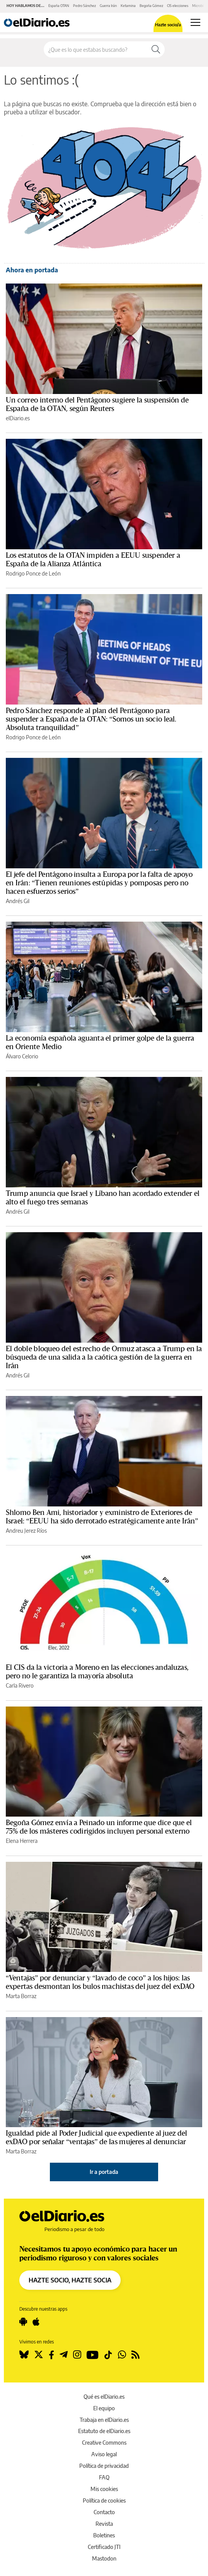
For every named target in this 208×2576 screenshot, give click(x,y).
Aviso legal (104, 2454)
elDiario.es (18, 418)
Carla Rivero (20, 1685)
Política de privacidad (104, 2465)
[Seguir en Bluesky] (24, 2354)
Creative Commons (104, 2442)
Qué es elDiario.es (104, 2396)
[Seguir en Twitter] (38, 2354)
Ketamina (128, 5)
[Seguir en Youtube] (93, 2354)
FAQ (104, 2477)
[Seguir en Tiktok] (108, 2354)
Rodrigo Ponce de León (33, 573)
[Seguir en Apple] (35, 2321)
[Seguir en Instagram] (77, 2354)
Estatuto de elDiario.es (104, 2431)
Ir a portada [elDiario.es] (104, 2171)
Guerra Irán (108, 5)
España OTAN (58, 5)
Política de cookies (104, 2500)
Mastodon (104, 2558)
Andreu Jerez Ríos (26, 1530)
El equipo (104, 2408)
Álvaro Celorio (22, 1056)
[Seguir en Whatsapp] (122, 2354)
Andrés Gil (17, 901)
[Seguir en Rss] (135, 2354)
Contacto (104, 2512)
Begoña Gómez (151, 5)
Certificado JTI (104, 2547)
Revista (104, 2523)
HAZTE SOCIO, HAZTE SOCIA (70, 2280)
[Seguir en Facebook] (51, 2354)
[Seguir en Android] (23, 2321)
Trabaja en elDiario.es (104, 2419)
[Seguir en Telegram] (64, 2354)
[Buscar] (156, 49)
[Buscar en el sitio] (95, 49)
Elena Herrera (22, 1840)
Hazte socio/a (168, 24)
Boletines (104, 2535)
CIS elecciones (177, 5)
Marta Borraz (21, 1996)
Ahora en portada (32, 270)
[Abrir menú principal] (195, 22)
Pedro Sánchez (84, 5)
